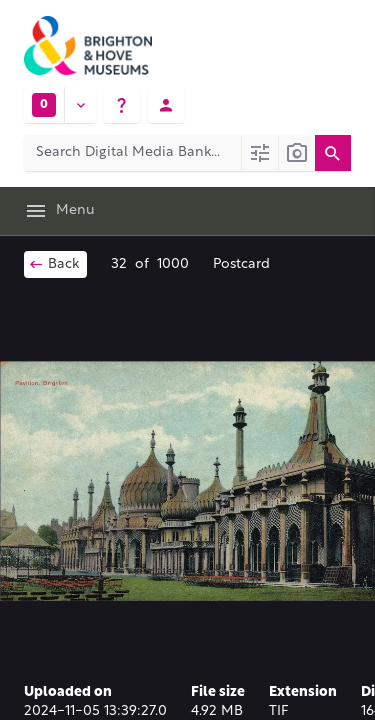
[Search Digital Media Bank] (132, 153)
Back (53, 264)
